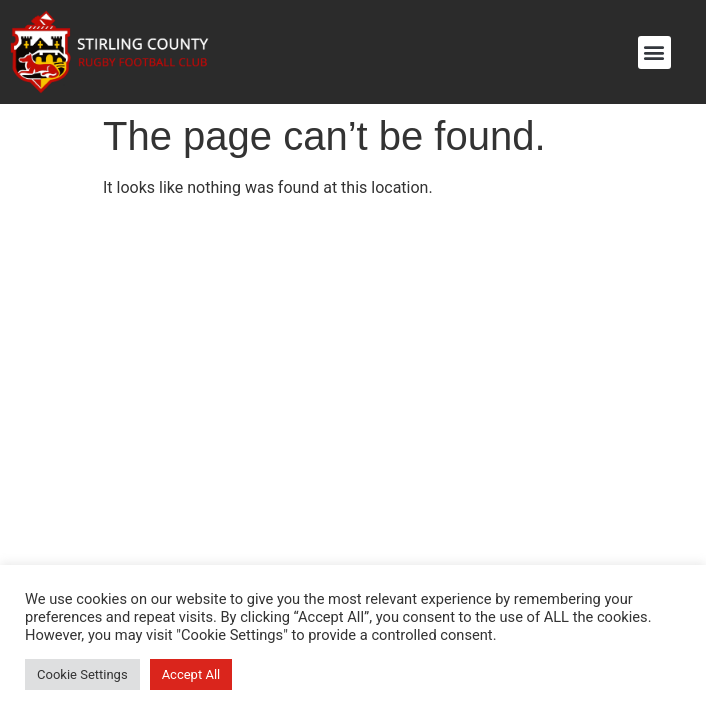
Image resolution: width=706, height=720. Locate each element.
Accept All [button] (191, 674)
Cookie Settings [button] (82, 674)
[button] (654, 52)
